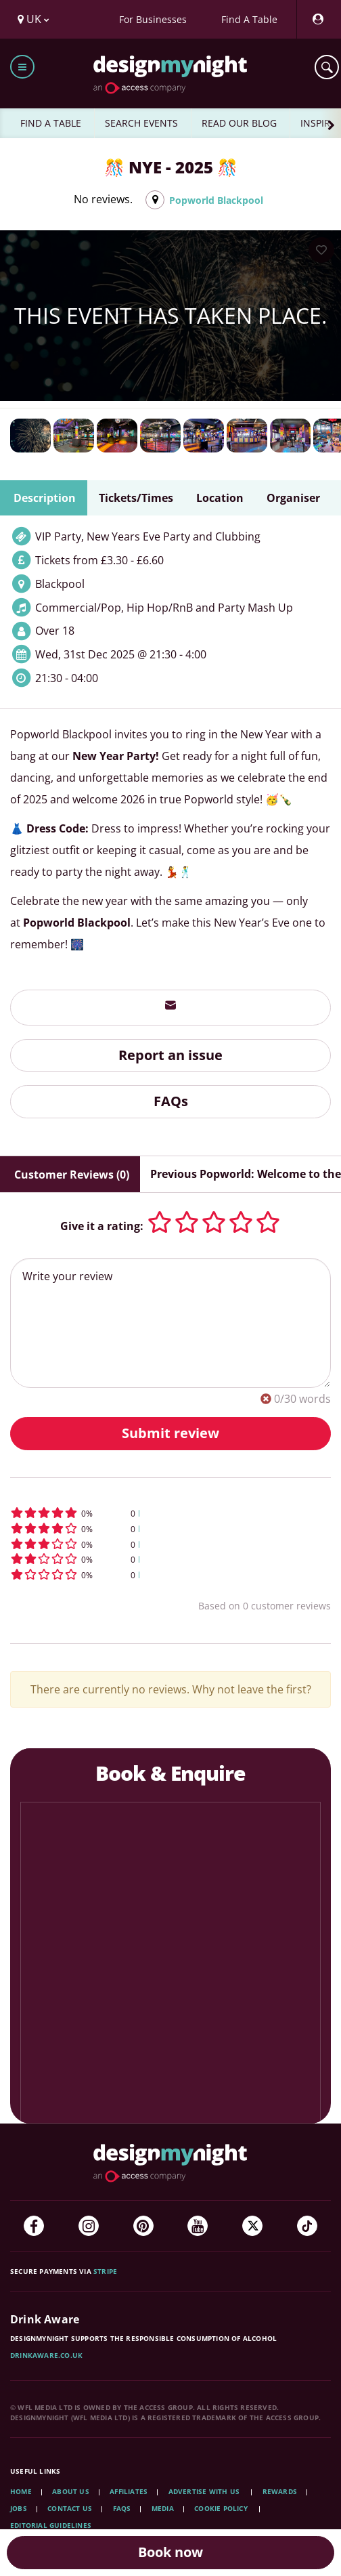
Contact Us (69, 2508)
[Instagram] (88, 2226)
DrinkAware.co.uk (46, 2355)
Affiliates (128, 2491)
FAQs (171, 1101)
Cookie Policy (222, 2508)
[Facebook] (34, 2226)
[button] (170, 1513)
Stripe (105, 2271)
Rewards (280, 2491)
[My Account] (317, 19)
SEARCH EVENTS (141, 123)
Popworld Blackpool (216, 200)
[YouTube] (197, 2226)
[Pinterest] (143, 2226)
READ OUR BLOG (239, 123)
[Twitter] (252, 2226)
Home (21, 2491)
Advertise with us (204, 2491)
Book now (170, 2552)
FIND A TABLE (50, 123)
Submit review (170, 1433)
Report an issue (170, 1055)
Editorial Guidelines (50, 2525)
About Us (70, 2491)
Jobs (18, 2508)
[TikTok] (307, 2226)
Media (163, 2508)
